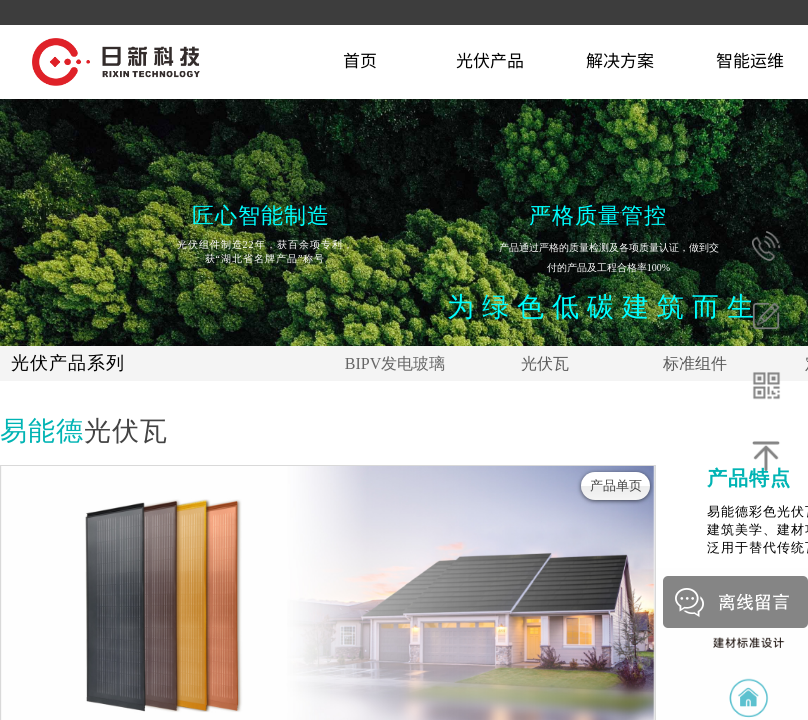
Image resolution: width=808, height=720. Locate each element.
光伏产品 (490, 59)
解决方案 (620, 59)
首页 (360, 59)
